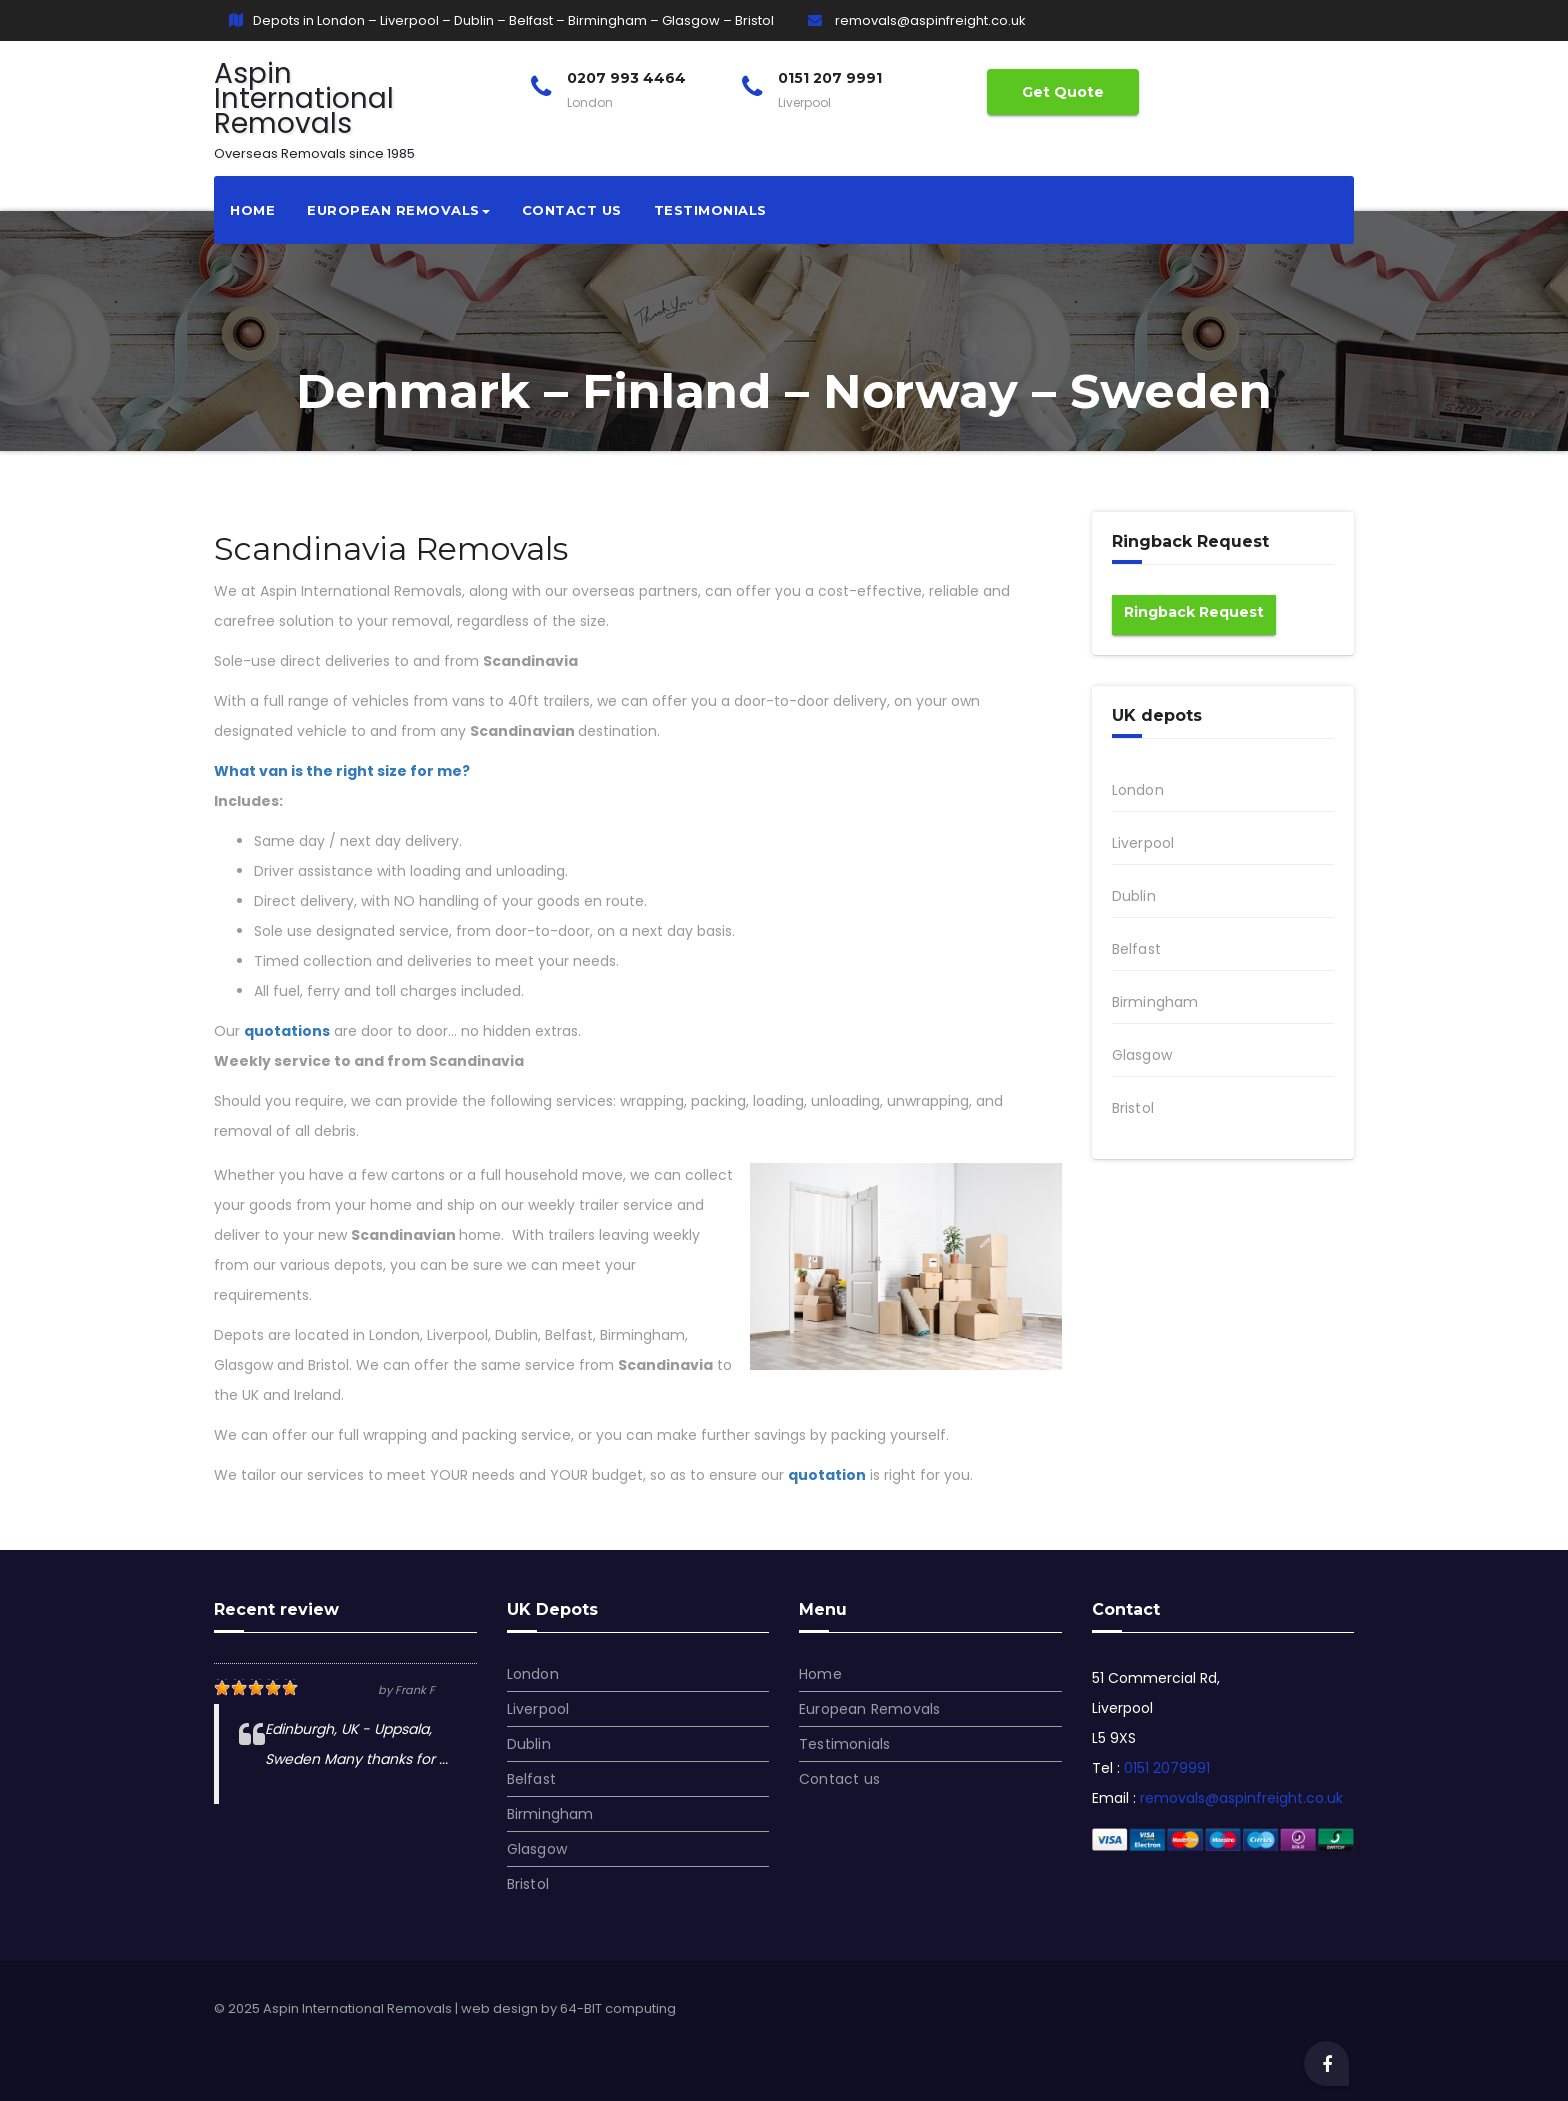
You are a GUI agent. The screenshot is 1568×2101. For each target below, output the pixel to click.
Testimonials (710, 210)
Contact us (572, 210)
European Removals (398, 210)
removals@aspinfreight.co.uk (917, 20)
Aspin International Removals (314, 107)
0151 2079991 (1167, 1768)
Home (252, 210)
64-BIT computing (618, 2008)
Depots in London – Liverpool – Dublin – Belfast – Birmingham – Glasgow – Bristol (501, 20)
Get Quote (1063, 92)
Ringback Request (1194, 612)
